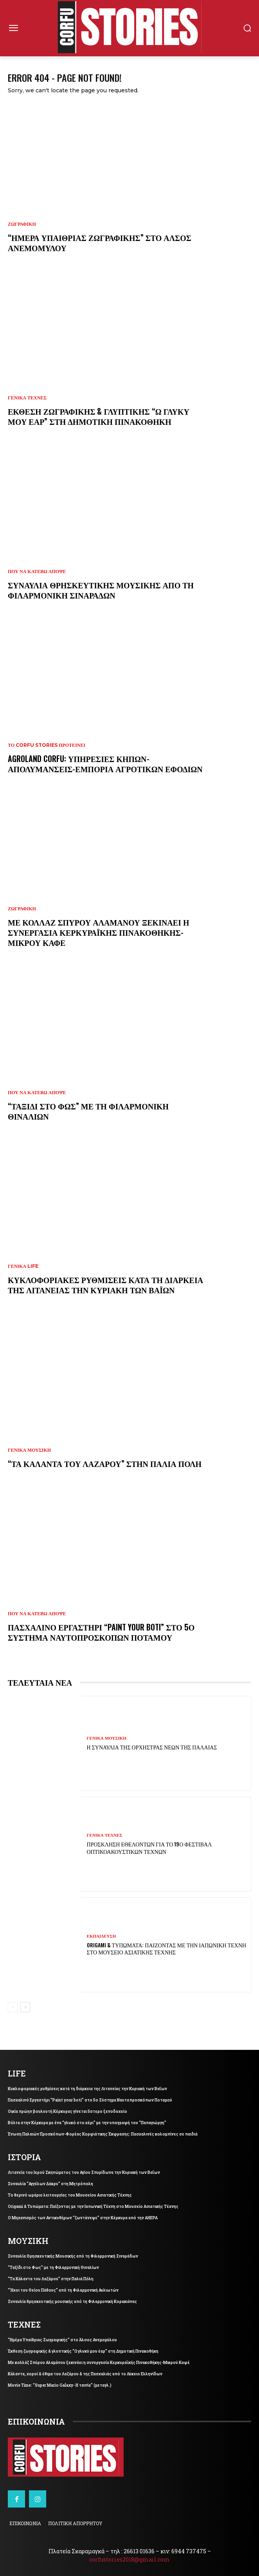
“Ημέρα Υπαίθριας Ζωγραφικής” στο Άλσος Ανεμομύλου (99, 242)
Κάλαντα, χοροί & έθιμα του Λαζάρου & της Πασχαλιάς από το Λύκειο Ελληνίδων (85, 2373)
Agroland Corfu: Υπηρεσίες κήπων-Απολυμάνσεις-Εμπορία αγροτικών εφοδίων (105, 764)
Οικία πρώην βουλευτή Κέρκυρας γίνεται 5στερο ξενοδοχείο (67, 2111)
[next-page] (25, 2007)
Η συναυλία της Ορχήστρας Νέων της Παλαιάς (152, 1747)
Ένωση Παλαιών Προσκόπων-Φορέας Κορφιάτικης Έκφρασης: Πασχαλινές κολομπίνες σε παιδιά (103, 2134)
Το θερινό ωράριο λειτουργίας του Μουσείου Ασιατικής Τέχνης (70, 2195)
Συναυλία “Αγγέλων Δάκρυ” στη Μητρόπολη (50, 2183)
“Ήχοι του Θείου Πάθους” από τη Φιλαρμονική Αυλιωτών (63, 2290)
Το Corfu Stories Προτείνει (46, 745)
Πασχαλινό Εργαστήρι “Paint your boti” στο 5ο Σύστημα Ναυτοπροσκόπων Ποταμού (101, 1632)
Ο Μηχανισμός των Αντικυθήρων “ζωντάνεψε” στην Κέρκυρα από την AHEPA (83, 2217)
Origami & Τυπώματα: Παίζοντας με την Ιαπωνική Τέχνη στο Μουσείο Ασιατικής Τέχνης (166, 1948)
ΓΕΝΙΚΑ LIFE (23, 1266)
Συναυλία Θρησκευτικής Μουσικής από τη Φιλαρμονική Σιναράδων (101, 590)
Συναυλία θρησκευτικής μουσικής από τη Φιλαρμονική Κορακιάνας (72, 2301)
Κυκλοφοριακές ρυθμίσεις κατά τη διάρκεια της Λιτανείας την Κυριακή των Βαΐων (105, 1285)
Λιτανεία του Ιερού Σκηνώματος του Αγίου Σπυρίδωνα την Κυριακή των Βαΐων (84, 2172)
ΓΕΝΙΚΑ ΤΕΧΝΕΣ (27, 397)
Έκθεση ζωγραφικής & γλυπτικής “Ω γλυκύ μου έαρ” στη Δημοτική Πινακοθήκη (98, 416)
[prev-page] (13, 2007)
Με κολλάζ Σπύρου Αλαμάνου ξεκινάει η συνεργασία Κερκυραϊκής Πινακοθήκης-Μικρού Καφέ (98, 932)
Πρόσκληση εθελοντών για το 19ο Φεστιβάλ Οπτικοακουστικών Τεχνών (149, 1847)
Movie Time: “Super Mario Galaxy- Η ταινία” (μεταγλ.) (60, 2385)
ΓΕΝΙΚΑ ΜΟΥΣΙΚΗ (29, 1450)
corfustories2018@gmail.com (129, 2559)
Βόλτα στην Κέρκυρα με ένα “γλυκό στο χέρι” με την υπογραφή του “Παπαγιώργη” (87, 2122)
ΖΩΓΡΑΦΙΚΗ (22, 224)
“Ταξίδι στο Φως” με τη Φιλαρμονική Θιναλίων (88, 1111)
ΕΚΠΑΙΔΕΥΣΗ (101, 1936)
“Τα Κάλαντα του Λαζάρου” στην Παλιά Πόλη (104, 1463)
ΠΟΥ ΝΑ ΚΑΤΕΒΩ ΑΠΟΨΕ (37, 571)
